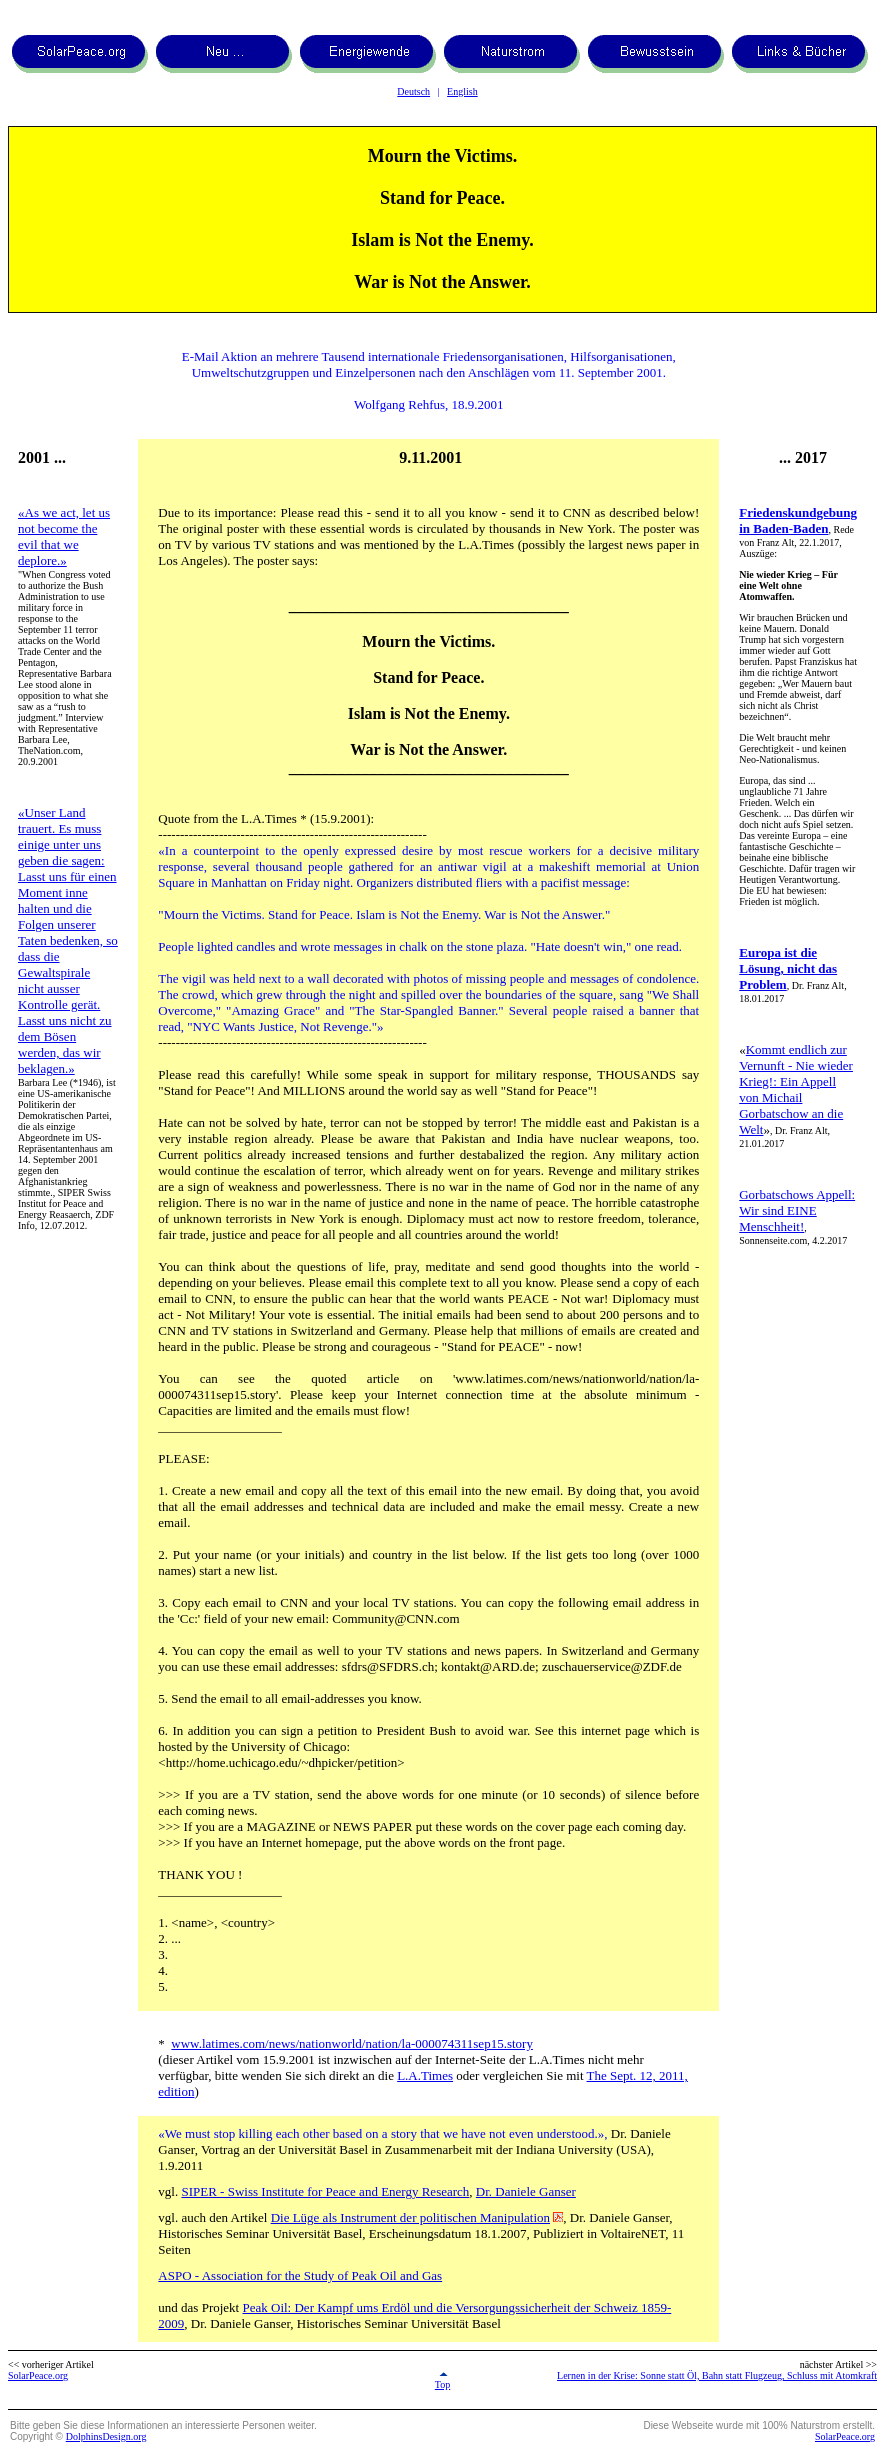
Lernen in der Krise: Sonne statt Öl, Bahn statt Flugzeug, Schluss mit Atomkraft (717, 2375)
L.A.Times (425, 2075)
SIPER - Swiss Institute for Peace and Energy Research (325, 2191)
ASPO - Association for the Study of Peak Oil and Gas (300, 2275)
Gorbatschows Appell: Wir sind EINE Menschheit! (797, 1210)
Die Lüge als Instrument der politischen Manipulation (410, 2217)
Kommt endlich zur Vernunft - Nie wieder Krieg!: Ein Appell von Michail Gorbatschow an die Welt (796, 1089)
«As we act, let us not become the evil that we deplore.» (64, 536)
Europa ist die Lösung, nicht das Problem (788, 968)
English (462, 91)
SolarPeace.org (38, 2375)
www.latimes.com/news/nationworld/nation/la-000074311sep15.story (352, 2043)
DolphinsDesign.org (106, 2436)
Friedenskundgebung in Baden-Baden (798, 520)
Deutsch (413, 91)
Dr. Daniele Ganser (526, 2191)
